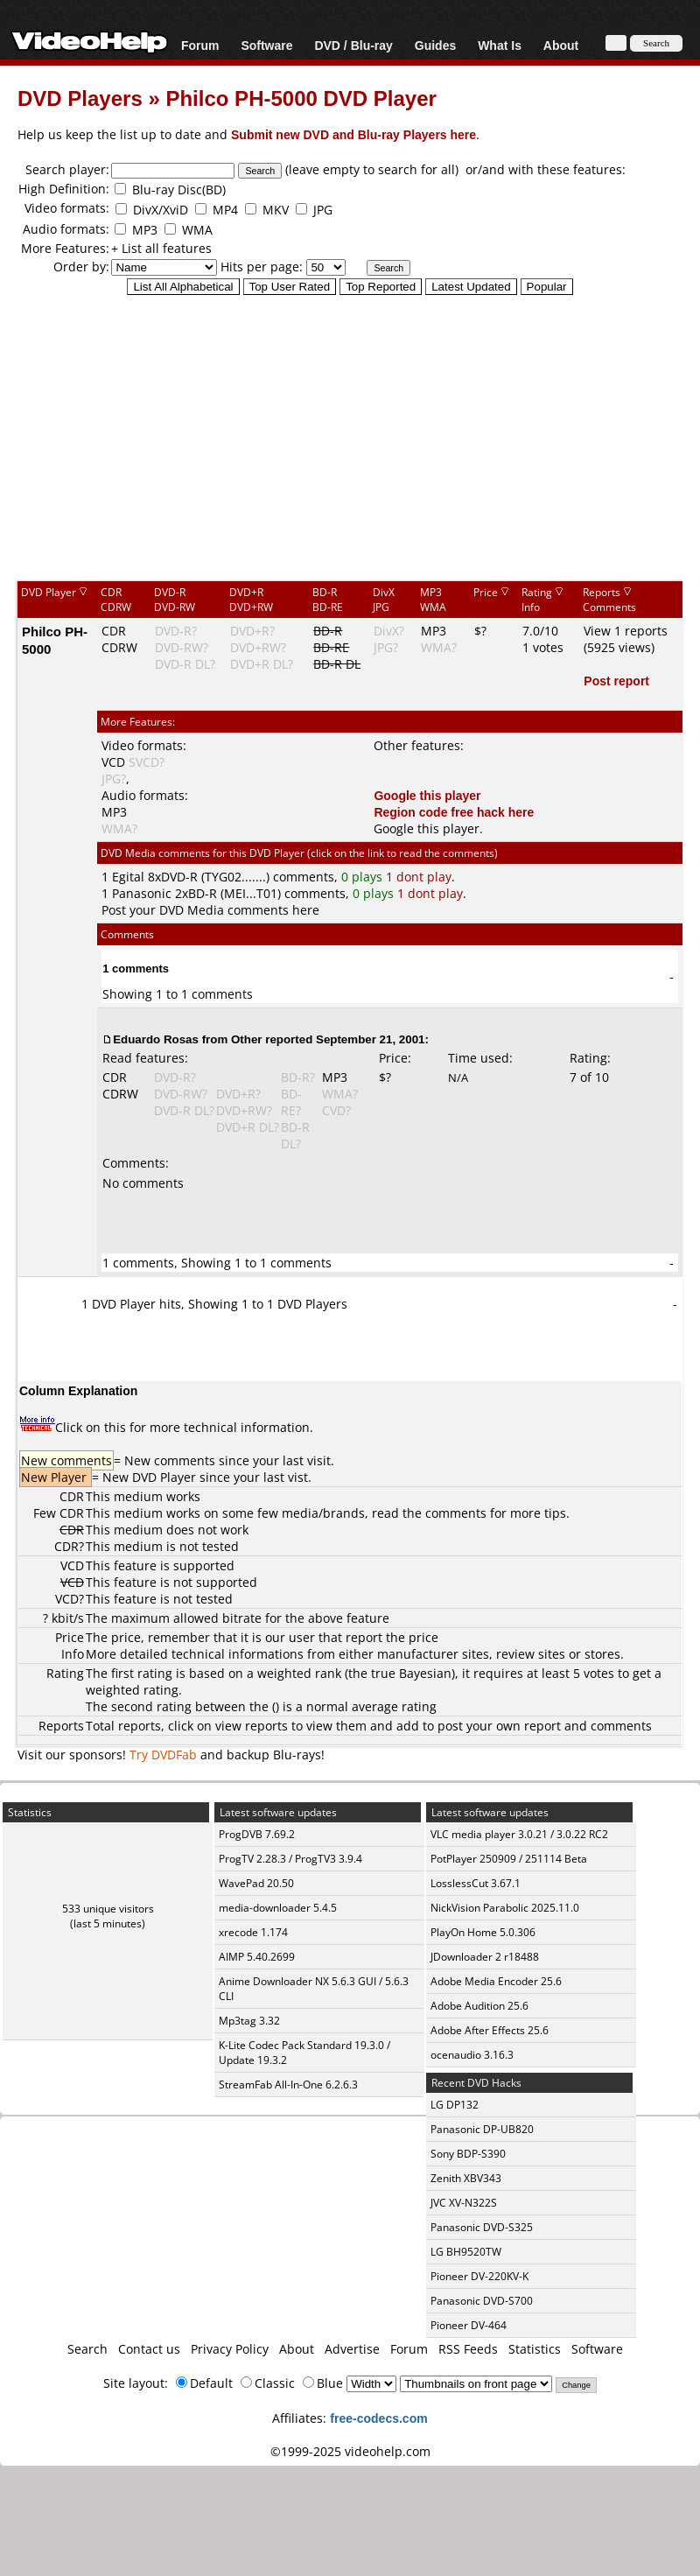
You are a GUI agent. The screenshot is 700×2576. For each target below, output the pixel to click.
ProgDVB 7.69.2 (257, 1834)
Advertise (352, 2349)
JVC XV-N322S (463, 2202)
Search (87, 2349)
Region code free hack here (454, 812)
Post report (616, 680)
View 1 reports (626, 630)
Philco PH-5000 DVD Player (300, 97)
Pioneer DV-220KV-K (479, 2276)
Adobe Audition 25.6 (479, 2005)
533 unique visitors (108, 1908)
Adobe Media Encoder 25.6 (496, 1981)
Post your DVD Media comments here (210, 910)
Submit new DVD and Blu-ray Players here (353, 134)
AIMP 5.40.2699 (257, 1956)
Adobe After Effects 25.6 (489, 2030)
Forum (200, 45)
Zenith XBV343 (465, 2178)
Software (266, 45)
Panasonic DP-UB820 (482, 2129)
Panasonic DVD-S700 (481, 2300)
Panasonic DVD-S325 (481, 2227)
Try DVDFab (163, 1754)
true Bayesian (411, 1673)
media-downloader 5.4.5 (278, 1907)
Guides (435, 45)
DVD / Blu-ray (353, 45)
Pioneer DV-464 (468, 2325)
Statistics (534, 2349)
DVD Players (80, 97)
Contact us (149, 2349)
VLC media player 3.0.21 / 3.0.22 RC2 (519, 1834)
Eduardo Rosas (156, 1039)
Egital (128, 876)
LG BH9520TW (465, 2251)
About (560, 45)
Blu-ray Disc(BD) (179, 189)
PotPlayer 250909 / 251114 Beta (508, 1858)
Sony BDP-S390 (468, 2153)
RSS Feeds (468, 2349)
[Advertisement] (350, 436)
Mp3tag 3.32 (249, 2020)
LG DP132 (454, 2104)
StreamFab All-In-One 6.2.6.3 (288, 2084)
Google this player (427, 795)
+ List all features (161, 248)
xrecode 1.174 (253, 1932)
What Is (500, 45)
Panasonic (142, 893)
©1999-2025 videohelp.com (350, 2451)
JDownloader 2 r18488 (484, 1956)
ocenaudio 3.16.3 (472, 2054)
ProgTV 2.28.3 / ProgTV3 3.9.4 (290, 1858)
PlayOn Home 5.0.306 (483, 1932)
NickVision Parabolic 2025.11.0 (504, 1907)
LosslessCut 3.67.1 (475, 1883)
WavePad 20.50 (256, 1883)
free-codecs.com (378, 2418)
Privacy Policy (230, 2349)
